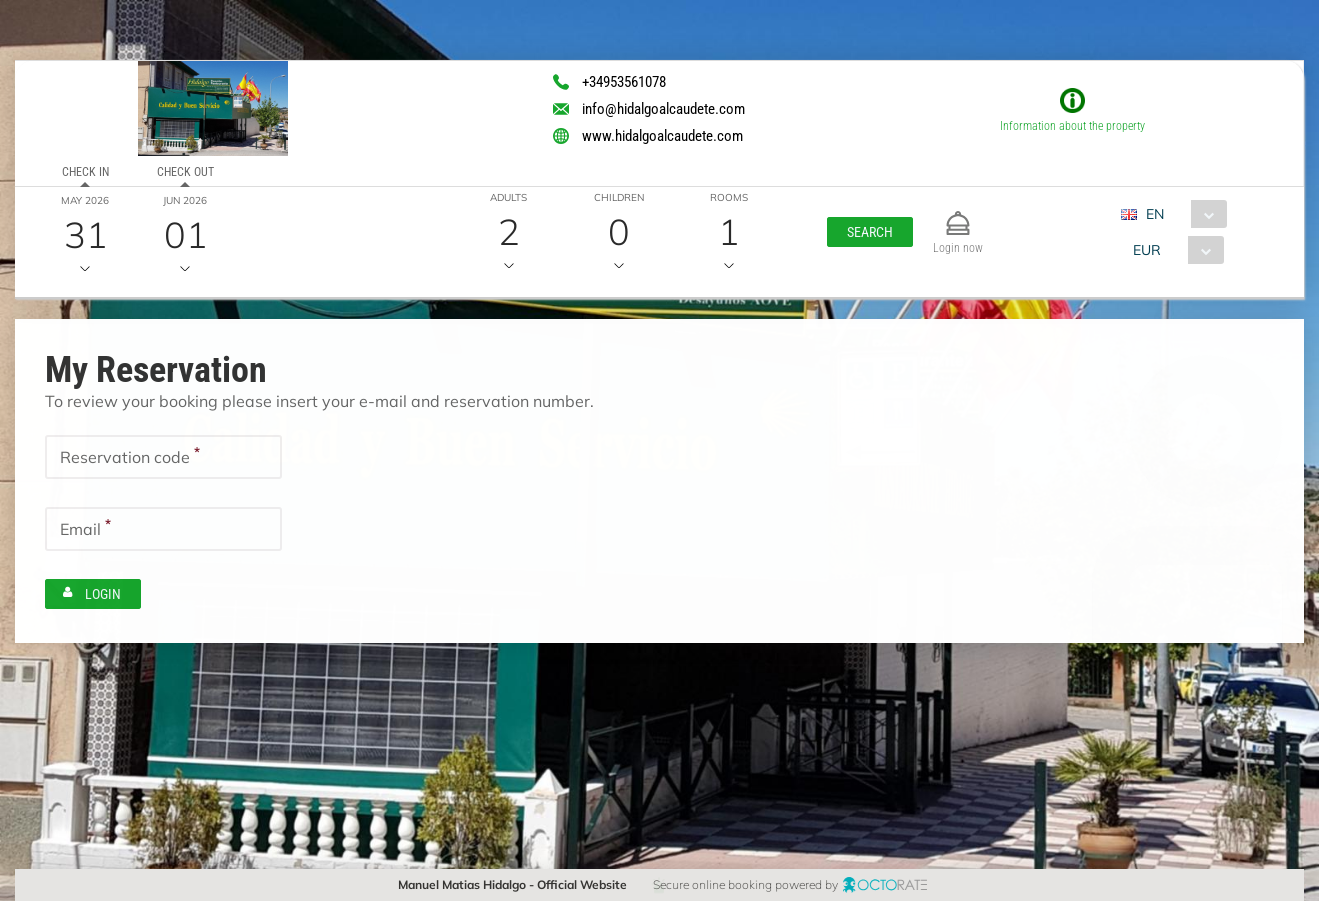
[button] (870, 232)
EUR (1147, 250)
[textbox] (163, 457)
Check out (185, 172)
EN (1155, 214)
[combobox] (1181, 214)
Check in (85, 172)
